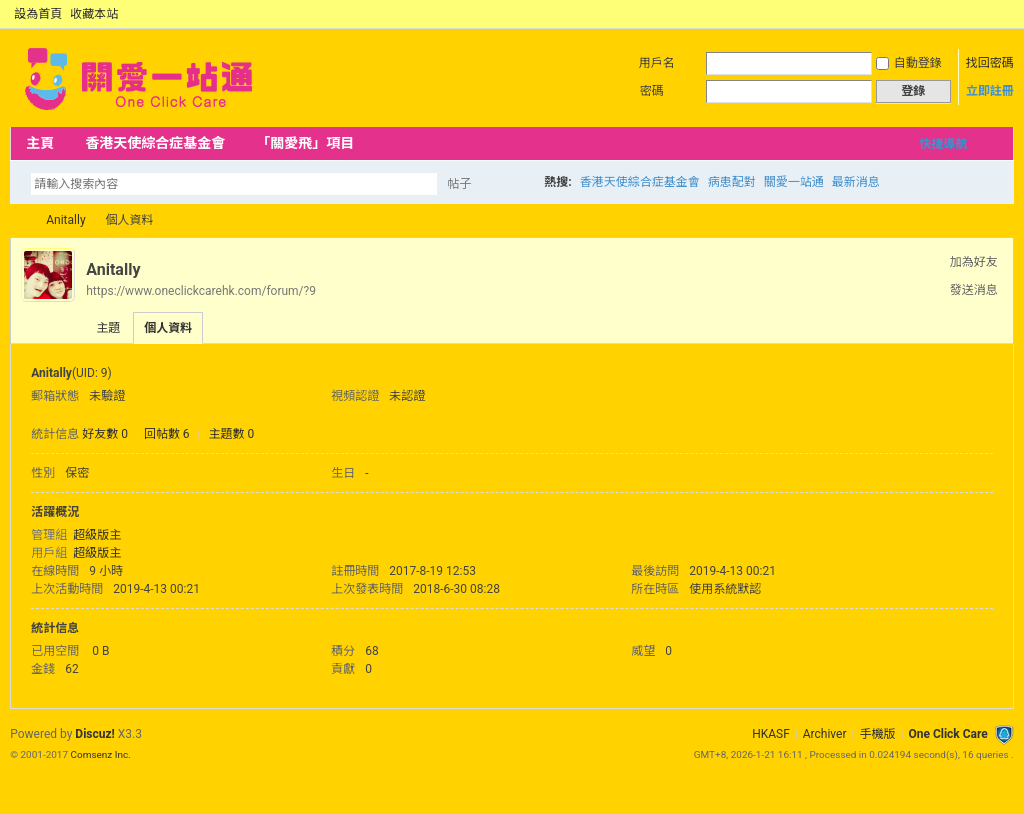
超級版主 (97, 535)
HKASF (771, 734)
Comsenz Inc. (101, 754)
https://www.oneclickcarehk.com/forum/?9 (201, 291)
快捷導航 (943, 144)
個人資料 (168, 328)
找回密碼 (990, 63)
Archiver (825, 734)
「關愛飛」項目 (305, 143)
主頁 (40, 143)
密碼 (652, 91)
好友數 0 (105, 434)
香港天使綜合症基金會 (155, 143)
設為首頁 (38, 14)
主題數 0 (232, 434)
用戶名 (657, 63)
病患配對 (732, 182)
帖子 (459, 184)
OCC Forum (18, 220)
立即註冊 (990, 91)
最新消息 (856, 182)
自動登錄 (909, 63)
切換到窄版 (1002, 14)
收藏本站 (94, 14)
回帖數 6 (167, 434)
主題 (108, 328)
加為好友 (974, 262)
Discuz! (94, 734)
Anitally (65, 220)
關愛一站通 (794, 182)
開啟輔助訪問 (986, 14)
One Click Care (947, 734)
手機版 (877, 734)
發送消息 (974, 290)
